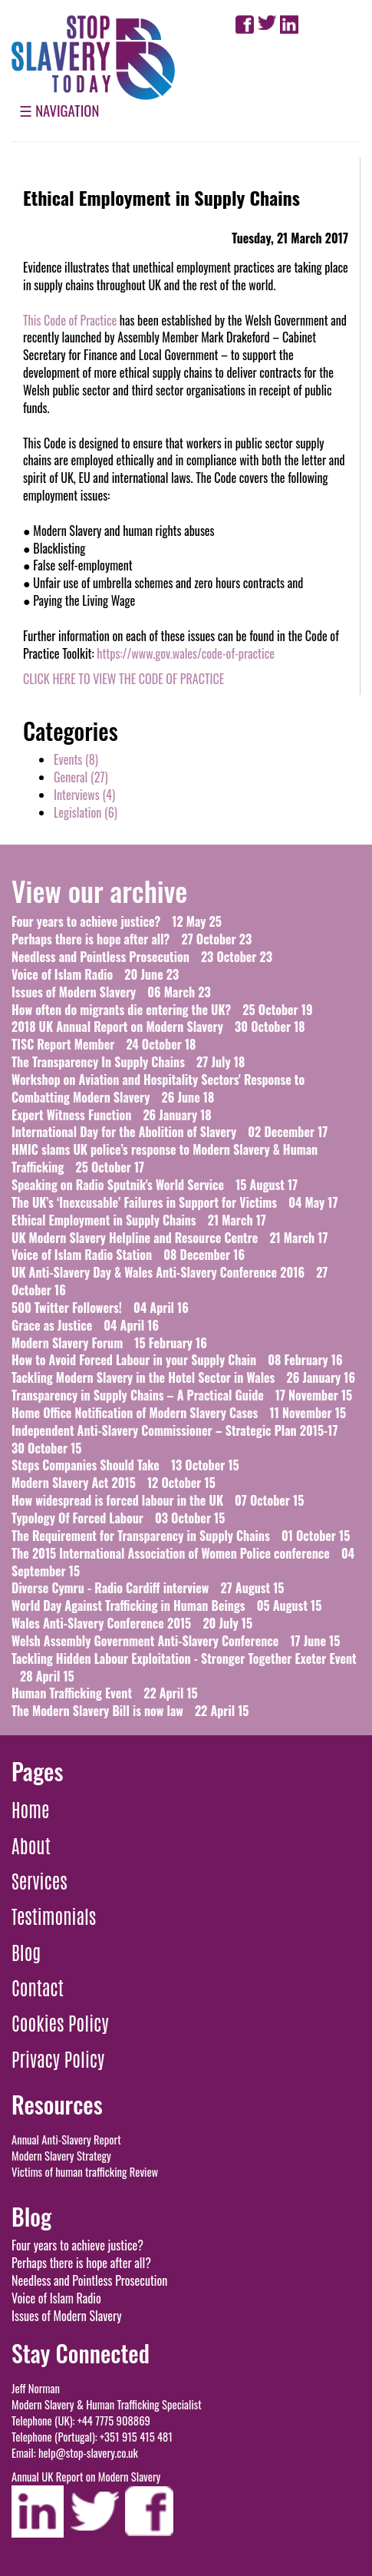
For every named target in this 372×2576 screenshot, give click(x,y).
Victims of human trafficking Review (85, 2172)
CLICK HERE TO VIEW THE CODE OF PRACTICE (123, 679)
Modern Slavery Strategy (61, 2156)
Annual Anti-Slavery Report (66, 2139)
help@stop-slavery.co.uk (88, 2453)
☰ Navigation (59, 110)
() (76, 759)
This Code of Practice (70, 320)
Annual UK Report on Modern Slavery (86, 2477)
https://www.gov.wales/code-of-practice (186, 653)
